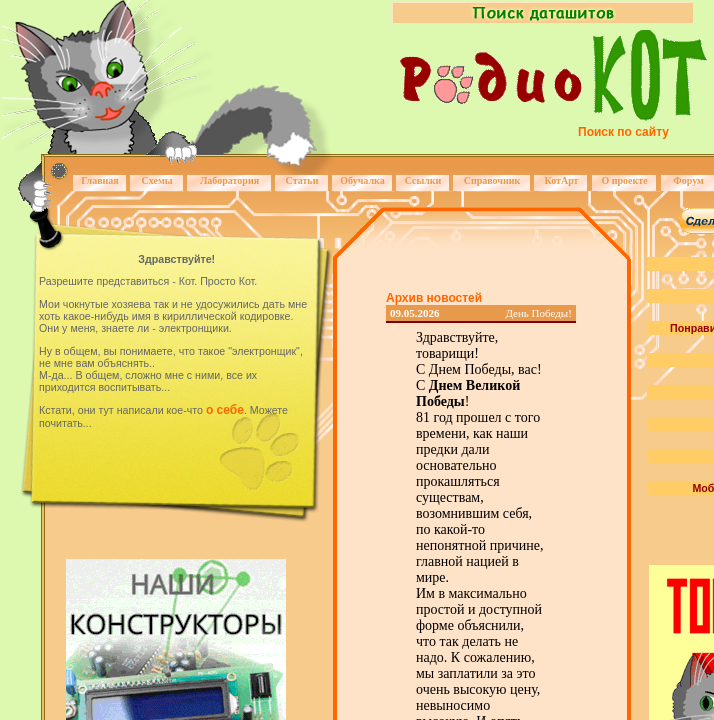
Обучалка (362, 180)
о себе (225, 410)
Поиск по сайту (623, 132)
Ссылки (423, 180)
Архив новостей (434, 298)
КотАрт (561, 180)
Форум (688, 180)
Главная (99, 180)
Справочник (492, 180)
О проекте (624, 180)
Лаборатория (229, 180)
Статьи (302, 180)
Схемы (156, 180)
